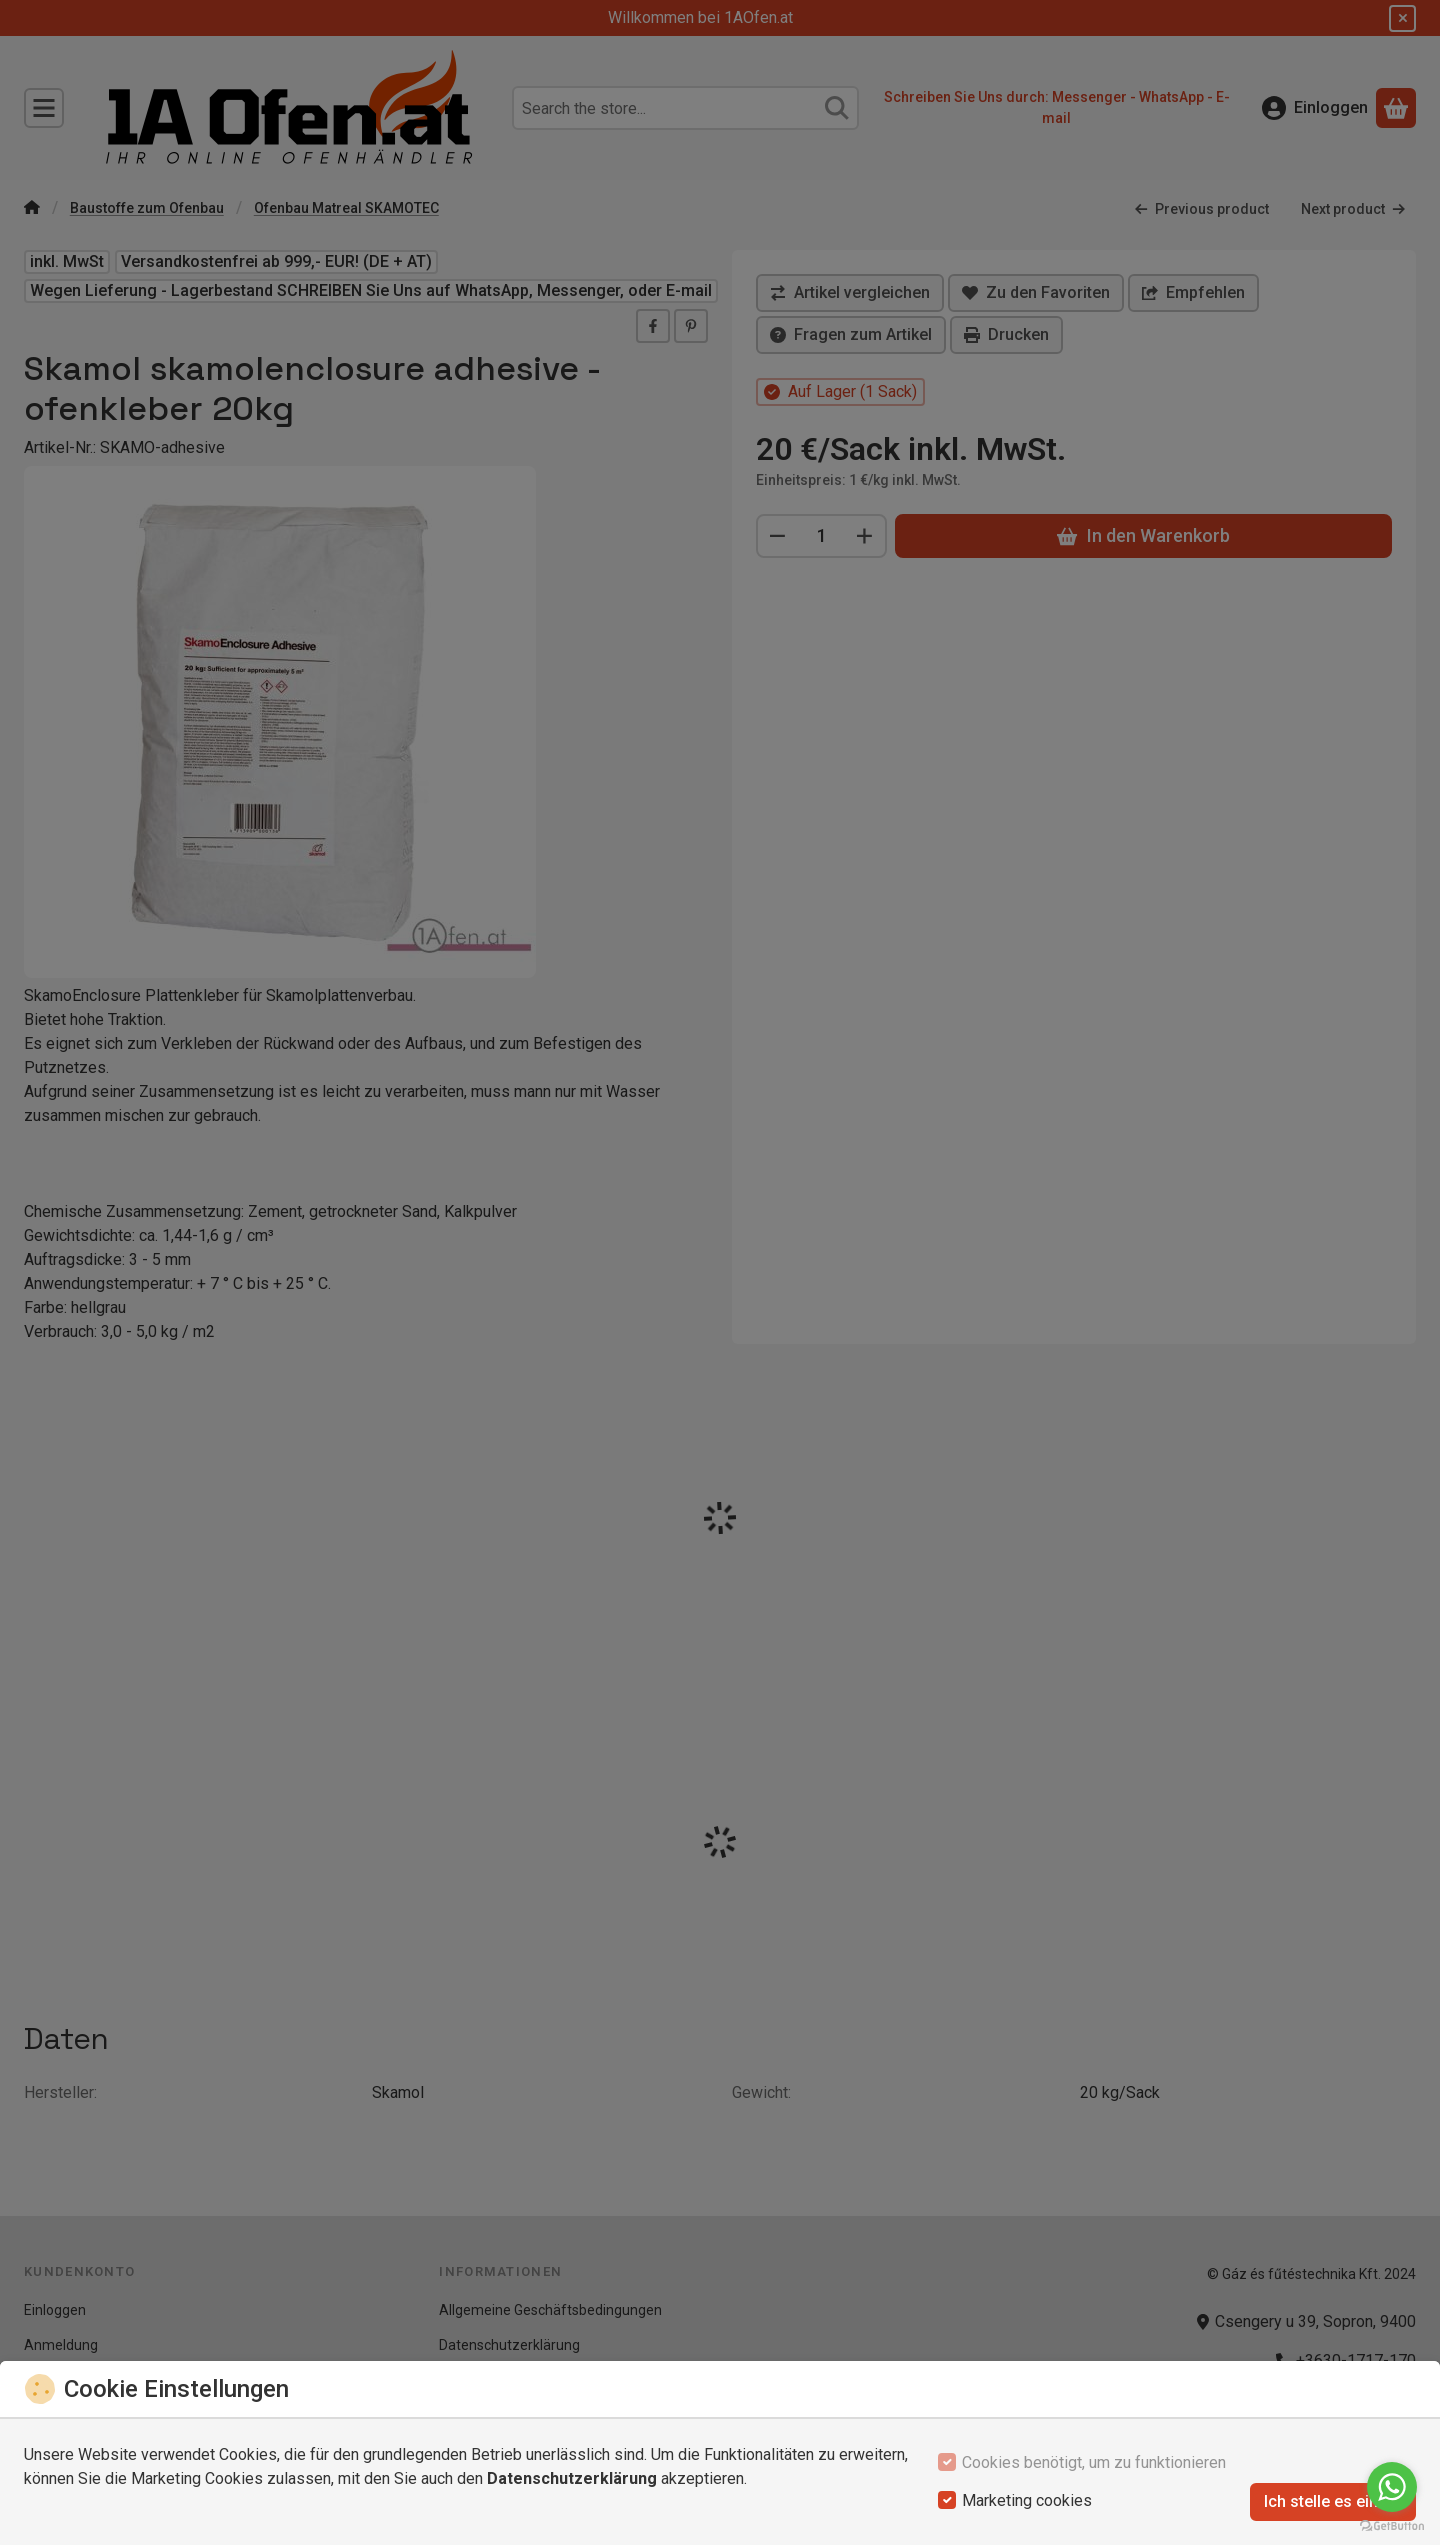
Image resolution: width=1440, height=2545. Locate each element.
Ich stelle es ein (1333, 2501)
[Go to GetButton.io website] (1392, 2525)
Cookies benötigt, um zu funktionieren (1094, 2462)
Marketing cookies (1027, 2500)
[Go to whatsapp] (1392, 2487)
